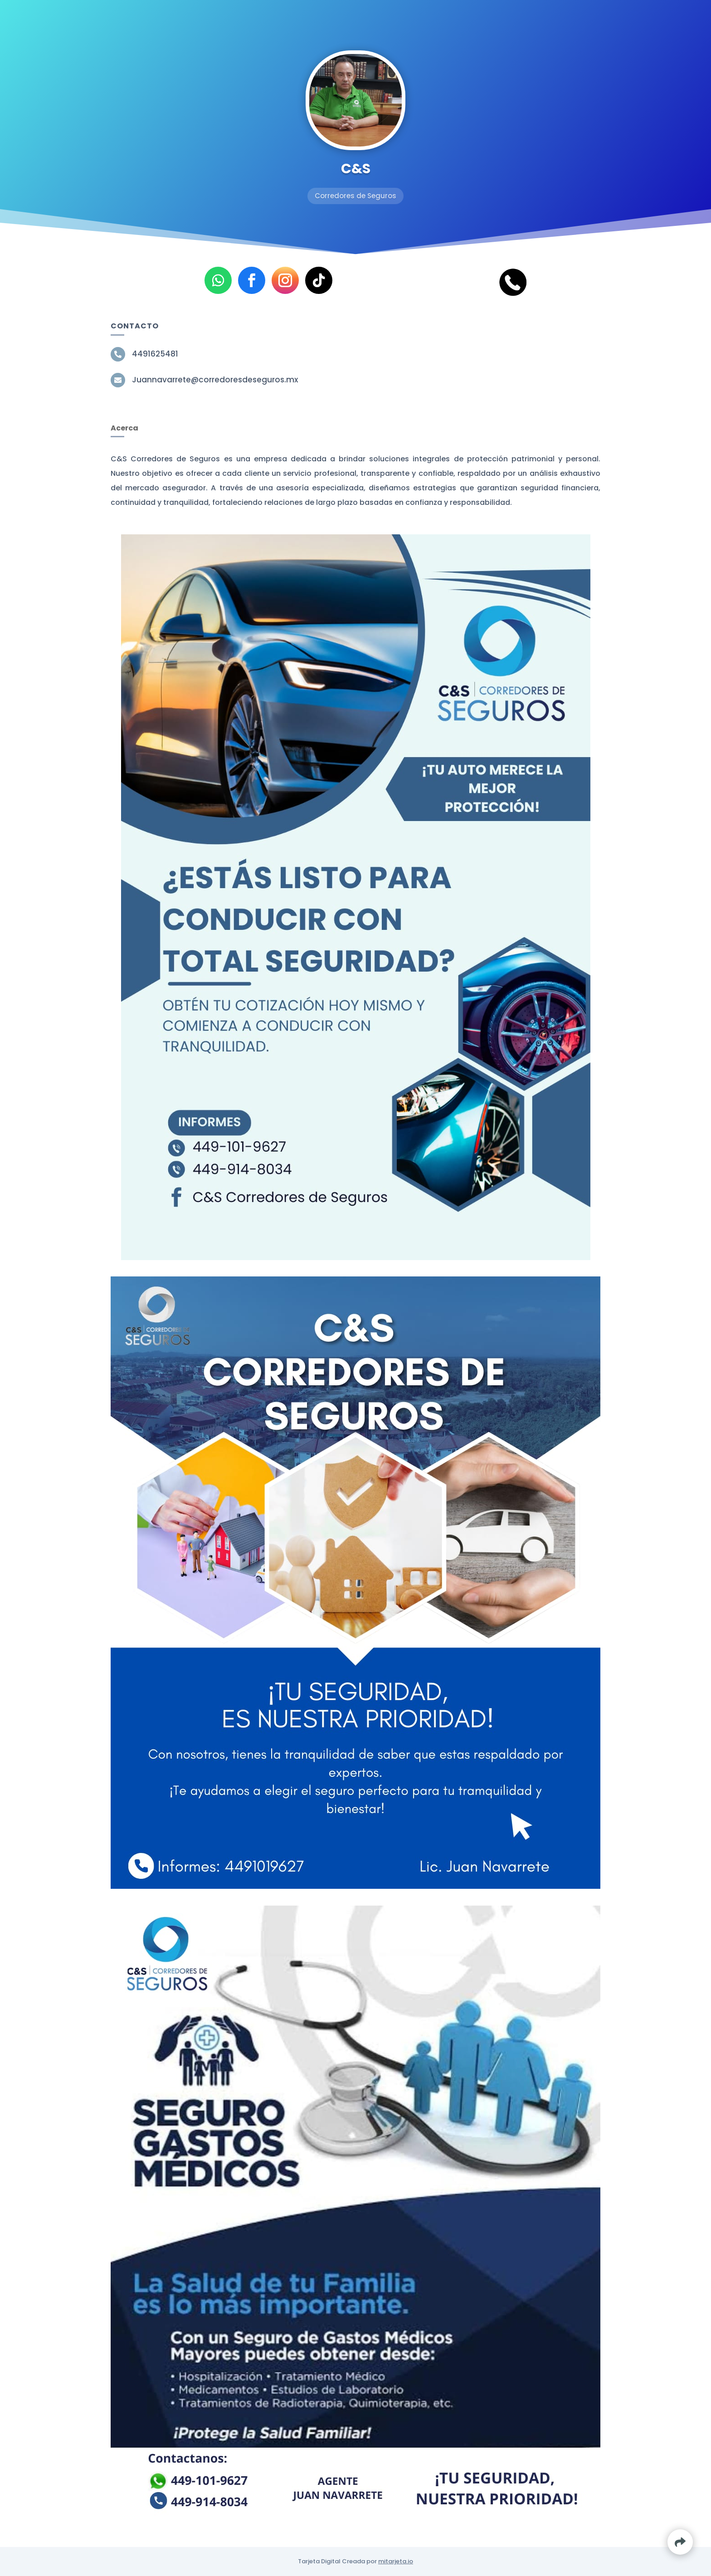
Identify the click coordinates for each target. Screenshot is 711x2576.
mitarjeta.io (395, 2561)
